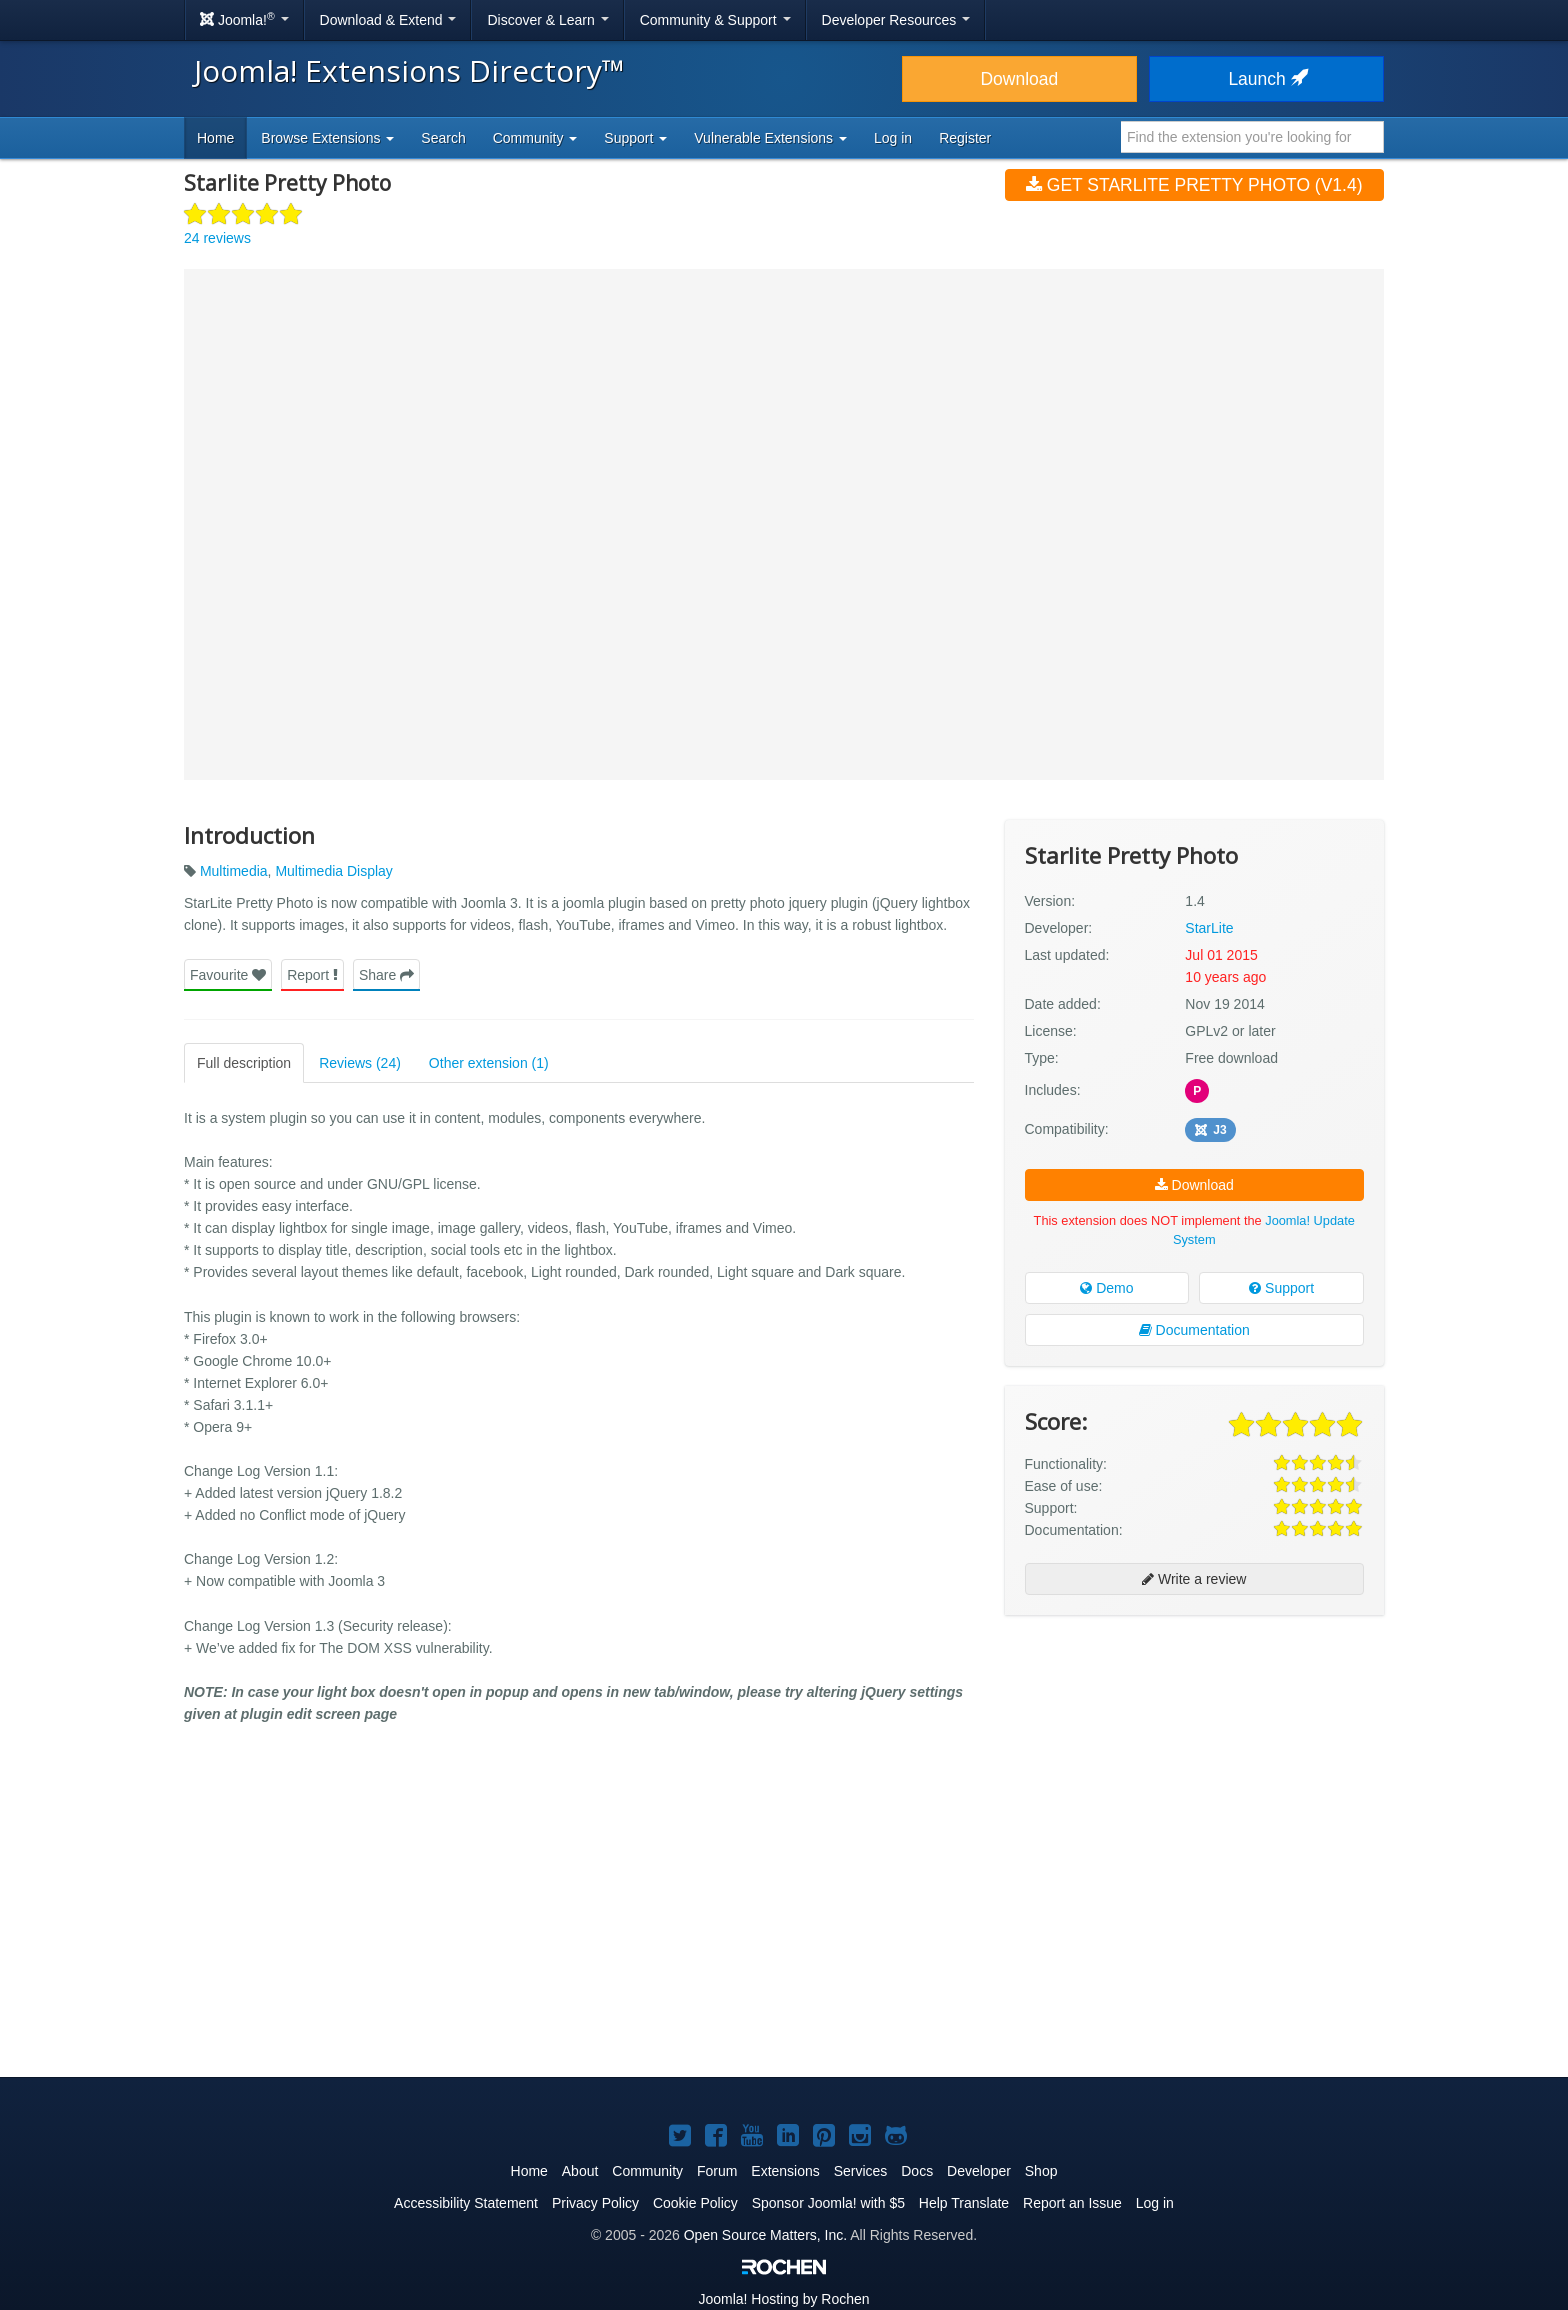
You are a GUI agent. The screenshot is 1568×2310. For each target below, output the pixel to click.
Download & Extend (388, 20)
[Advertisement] (1194, 1760)
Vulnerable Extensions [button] (770, 138)
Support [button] (635, 138)
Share (386, 975)
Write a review (1194, 1579)
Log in (893, 138)
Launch (1266, 79)
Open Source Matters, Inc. (765, 2235)
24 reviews (217, 238)
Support (1281, 1288)
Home (215, 138)
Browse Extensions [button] (327, 138)
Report (312, 975)
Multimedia (234, 871)
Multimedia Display (333, 871)
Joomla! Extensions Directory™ (409, 70)
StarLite (1209, 928)
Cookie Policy (695, 2203)
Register (965, 138)
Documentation (1194, 1330)
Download (1019, 79)
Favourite (228, 975)
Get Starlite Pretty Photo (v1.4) (1194, 185)
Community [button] (535, 138)
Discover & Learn (547, 20)
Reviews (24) (360, 1063)
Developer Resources (896, 20)
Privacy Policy (595, 2203)
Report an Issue (1072, 2203)
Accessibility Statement (466, 2203)
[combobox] (1252, 137)
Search (443, 138)
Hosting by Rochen (783, 2299)
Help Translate (964, 2203)
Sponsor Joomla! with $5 (828, 2203)
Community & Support (715, 20)
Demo (1106, 1288)
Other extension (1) (489, 1063)
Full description (244, 1063)
